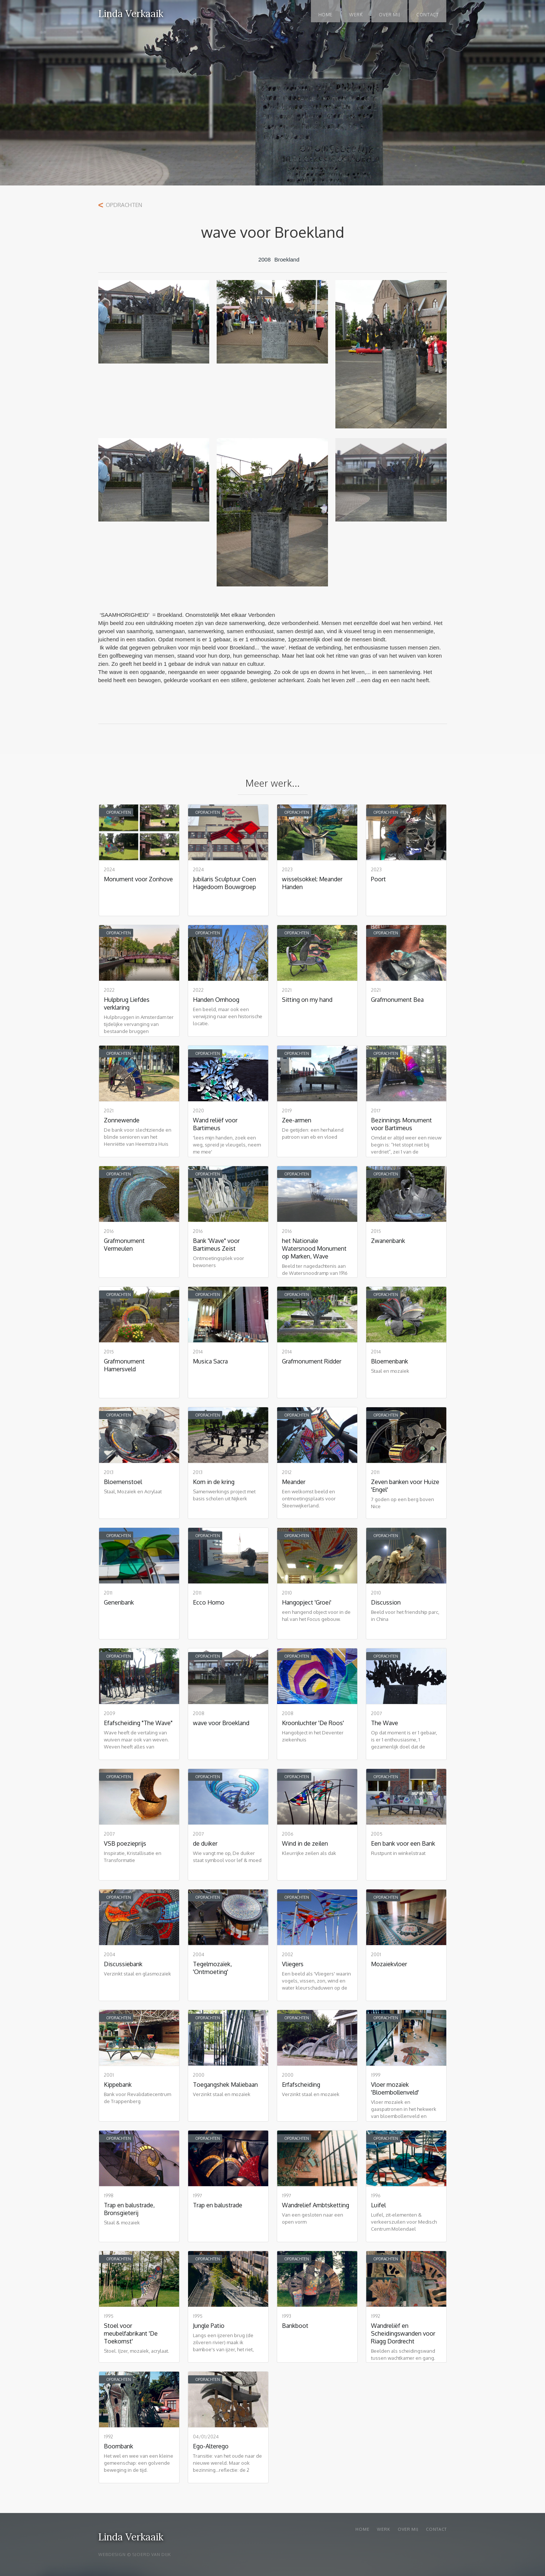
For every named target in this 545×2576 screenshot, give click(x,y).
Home (325, 14)
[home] (130, 9)
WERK (355, 14)
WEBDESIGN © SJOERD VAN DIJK (134, 2554)
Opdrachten (124, 204)
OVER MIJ (389, 14)
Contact (427, 14)
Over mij (408, 2529)
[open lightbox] (154, 325)
